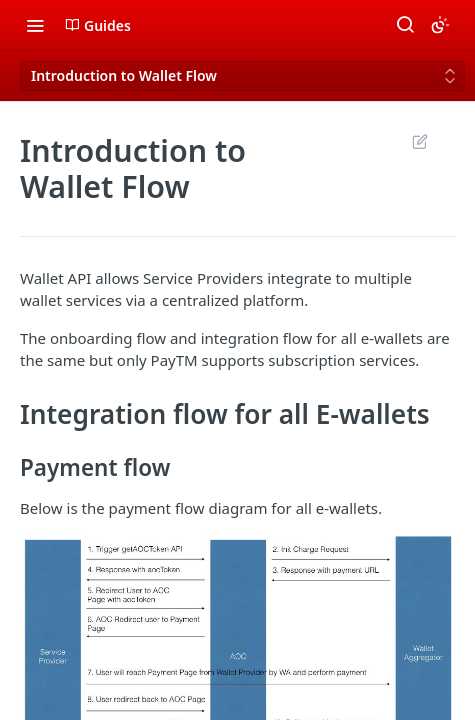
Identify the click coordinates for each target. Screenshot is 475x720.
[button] (237, 665)
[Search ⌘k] (405, 25)
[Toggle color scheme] (440, 25)
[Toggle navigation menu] (35, 25)
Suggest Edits (419, 141)
